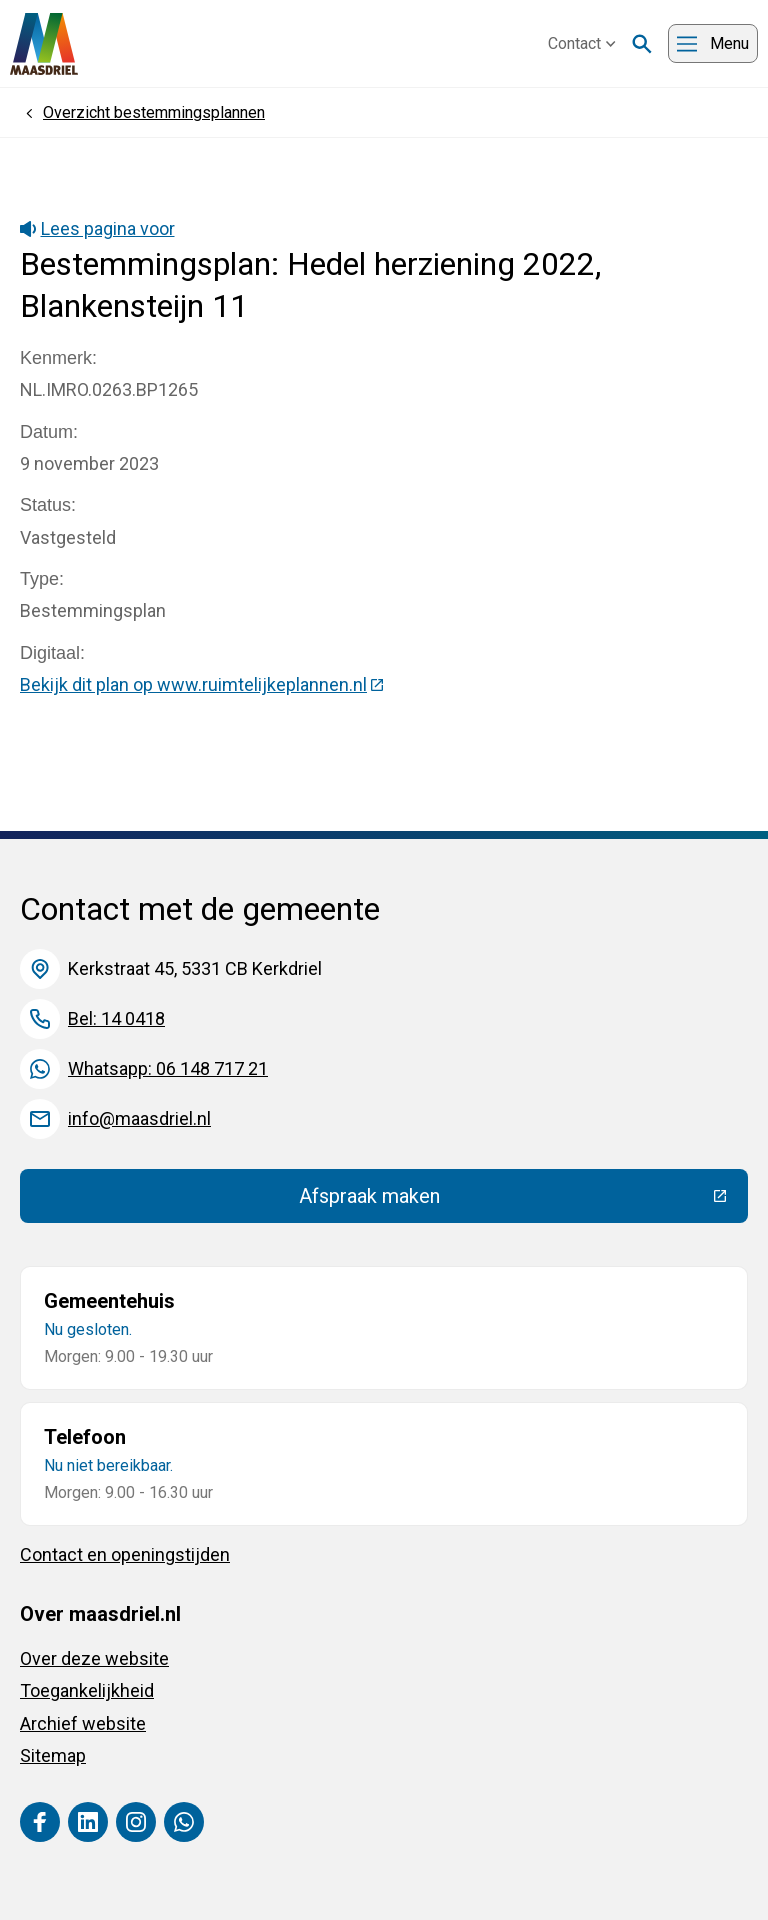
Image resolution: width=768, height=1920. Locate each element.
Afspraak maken (516, 1201)
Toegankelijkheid (87, 1690)
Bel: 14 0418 (116, 1018)
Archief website (83, 1723)
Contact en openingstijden (125, 1554)
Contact (582, 43)
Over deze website (94, 1658)
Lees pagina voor (97, 228)
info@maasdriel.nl (139, 1118)
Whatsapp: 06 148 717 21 (168, 1068)
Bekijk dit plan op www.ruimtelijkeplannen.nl (202, 684)
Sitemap (53, 1755)
